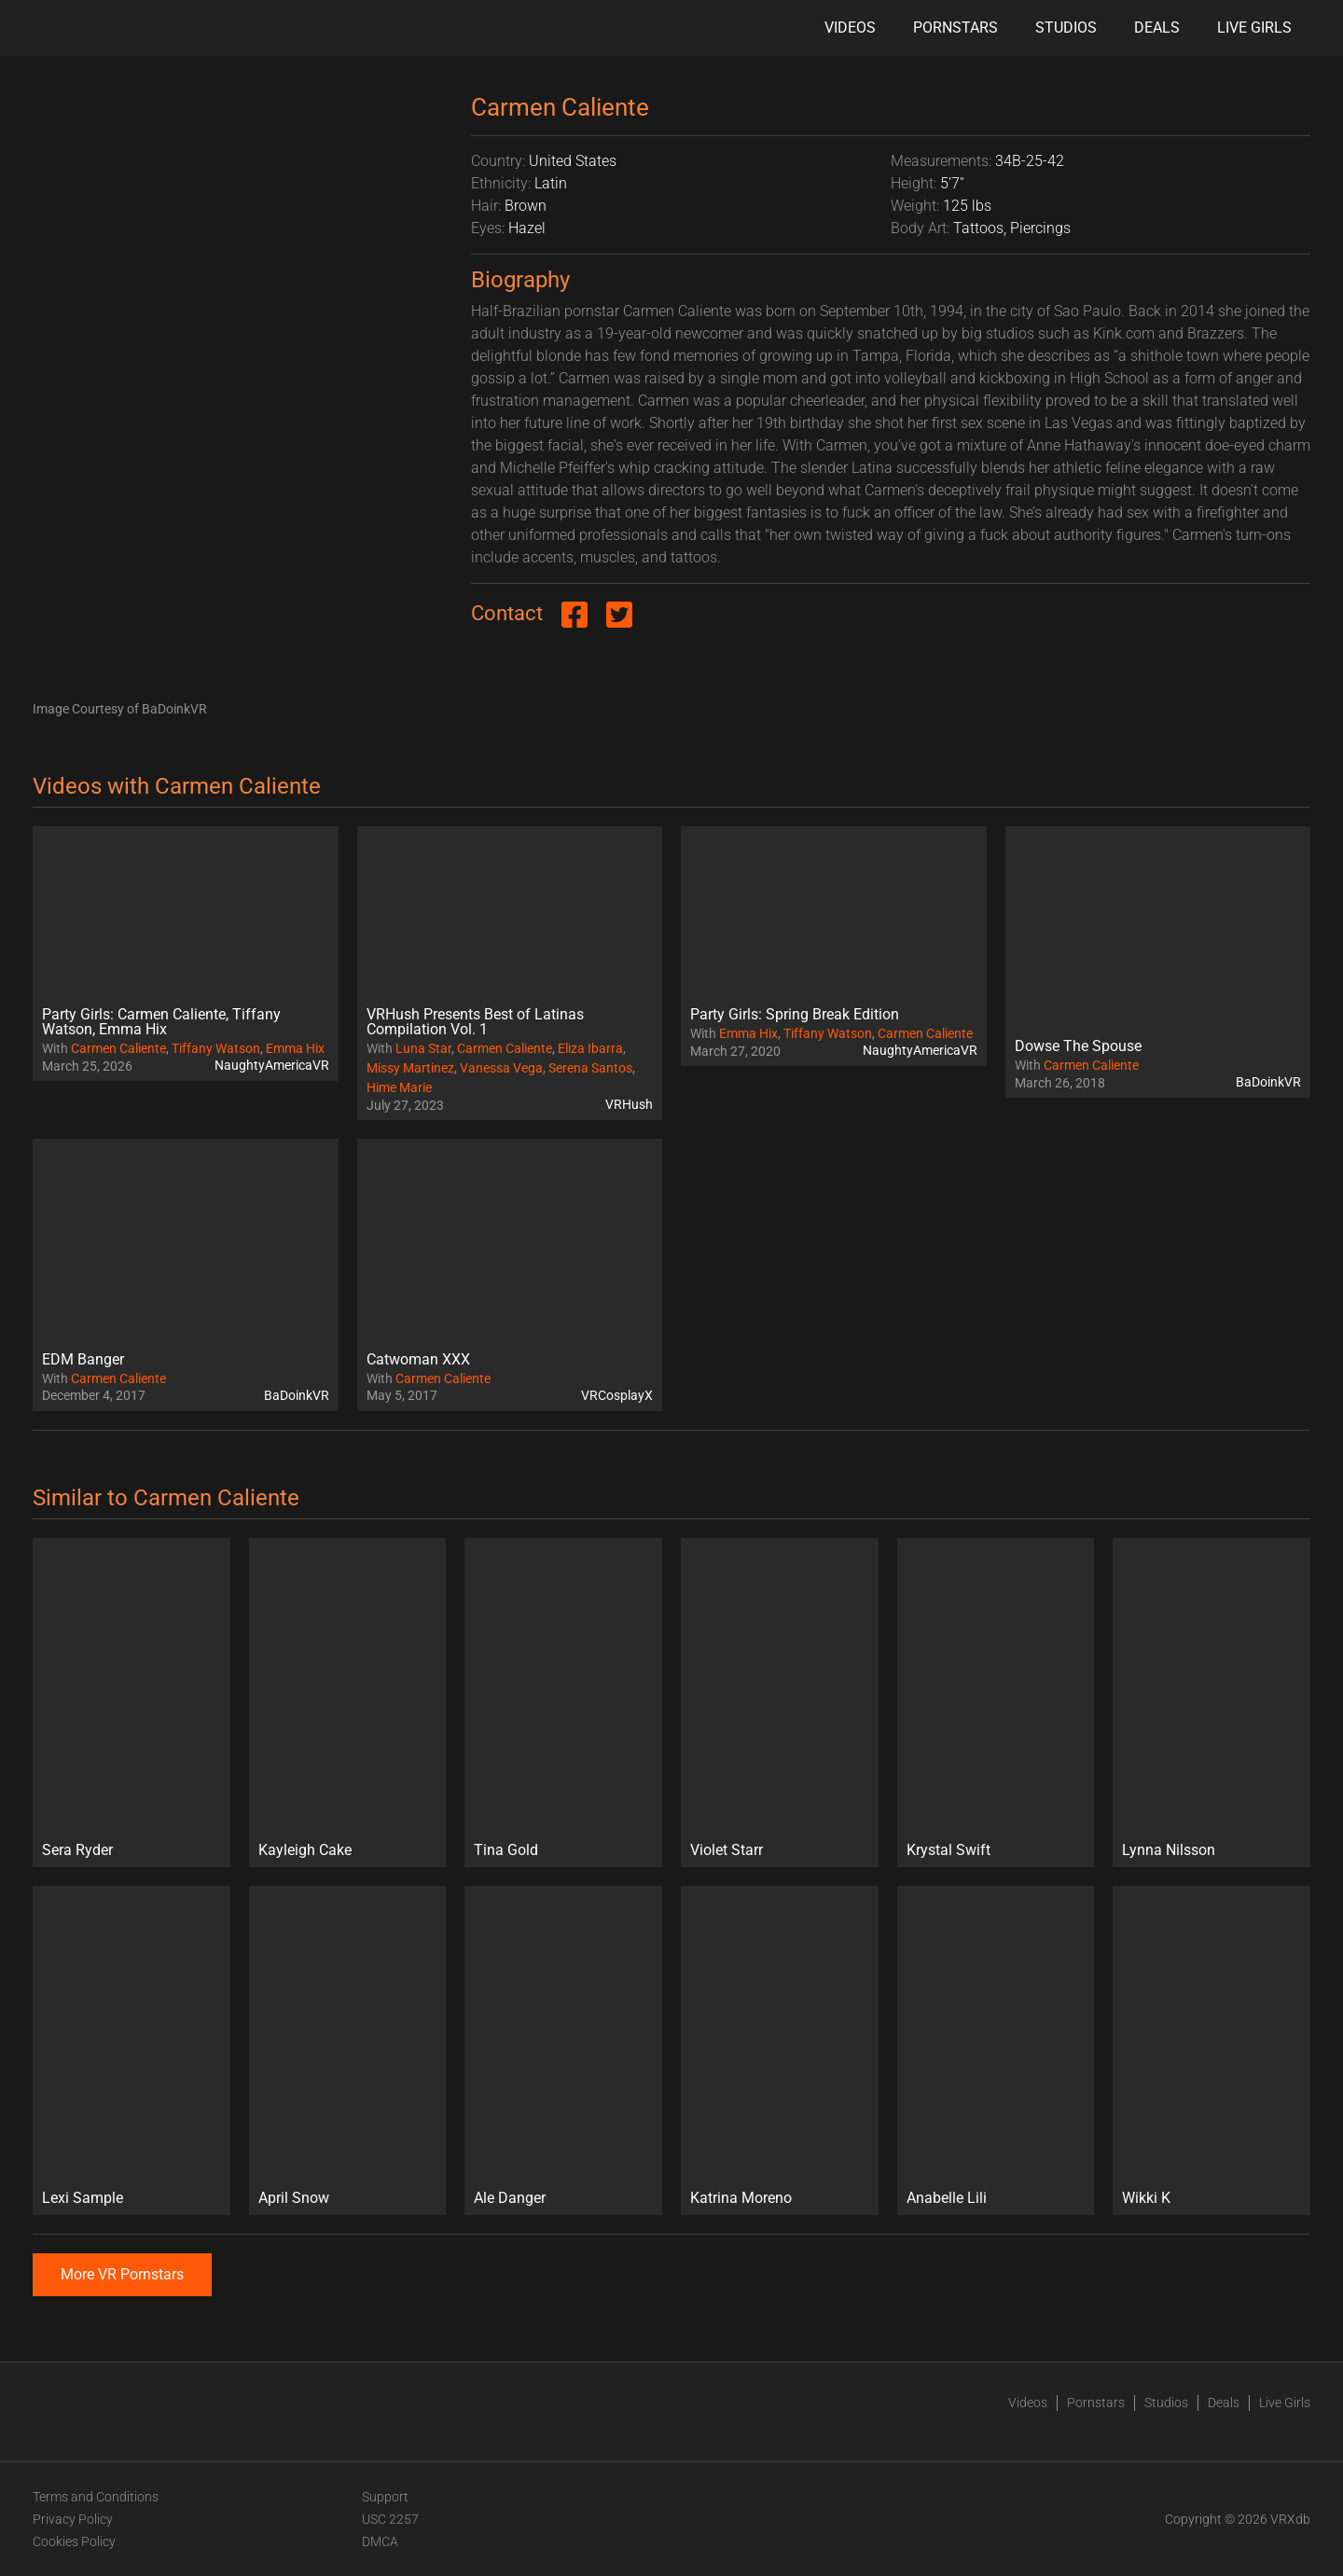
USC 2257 (390, 2519)
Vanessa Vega (501, 1067)
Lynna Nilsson (1168, 1850)
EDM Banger (83, 1359)
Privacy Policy (73, 2519)
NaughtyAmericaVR (272, 1065)
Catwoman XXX (418, 1359)
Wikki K (1146, 2198)
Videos (850, 27)
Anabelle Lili (947, 2198)
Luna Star (423, 1048)
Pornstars (955, 27)
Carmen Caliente (118, 1048)
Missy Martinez (410, 1067)
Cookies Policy (74, 2541)
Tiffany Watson (216, 1048)
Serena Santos (590, 1067)
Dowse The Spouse (1078, 1046)
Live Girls (1254, 27)
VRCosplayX (617, 1395)
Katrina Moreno (741, 2198)
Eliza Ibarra (590, 1048)
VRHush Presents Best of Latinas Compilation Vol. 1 (475, 1021)
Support (385, 2496)
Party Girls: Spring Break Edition (794, 1014)
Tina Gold (506, 1850)
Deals (1157, 27)
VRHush (629, 1104)
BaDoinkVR (1268, 1081)
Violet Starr (726, 1850)
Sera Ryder (77, 1850)
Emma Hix (295, 1048)
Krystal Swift (948, 1850)
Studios (1066, 27)
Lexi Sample (82, 2198)
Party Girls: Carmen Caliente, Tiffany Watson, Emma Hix (161, 1021)
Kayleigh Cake (305, 1850)
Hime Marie (399, 1087)
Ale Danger (510, 2198)
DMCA (380, 2541)
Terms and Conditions (96, 2496)
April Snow (293, 2198)
